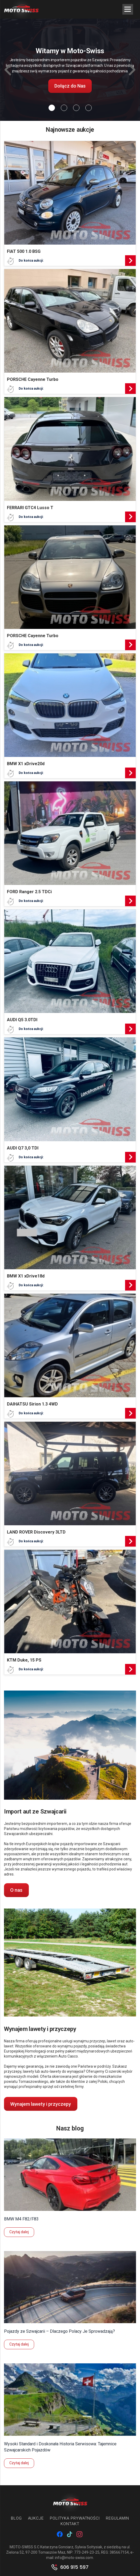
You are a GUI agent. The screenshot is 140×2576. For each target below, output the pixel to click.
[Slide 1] (64, 108)
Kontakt (70, 2523)
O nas (16, 1890)
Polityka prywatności (75, 2518)
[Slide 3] (88, 108)
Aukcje (36, 2518)
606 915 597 (74, 2567)
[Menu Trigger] (127, 9)
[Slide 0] (52, 108)
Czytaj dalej (19, 2232)
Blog (16, 2518)
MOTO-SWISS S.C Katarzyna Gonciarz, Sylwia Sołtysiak (56, 2547)
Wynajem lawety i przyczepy (40, 2104)
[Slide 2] (76, 108)
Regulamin (117, 2518)
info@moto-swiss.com (74, 2558)
